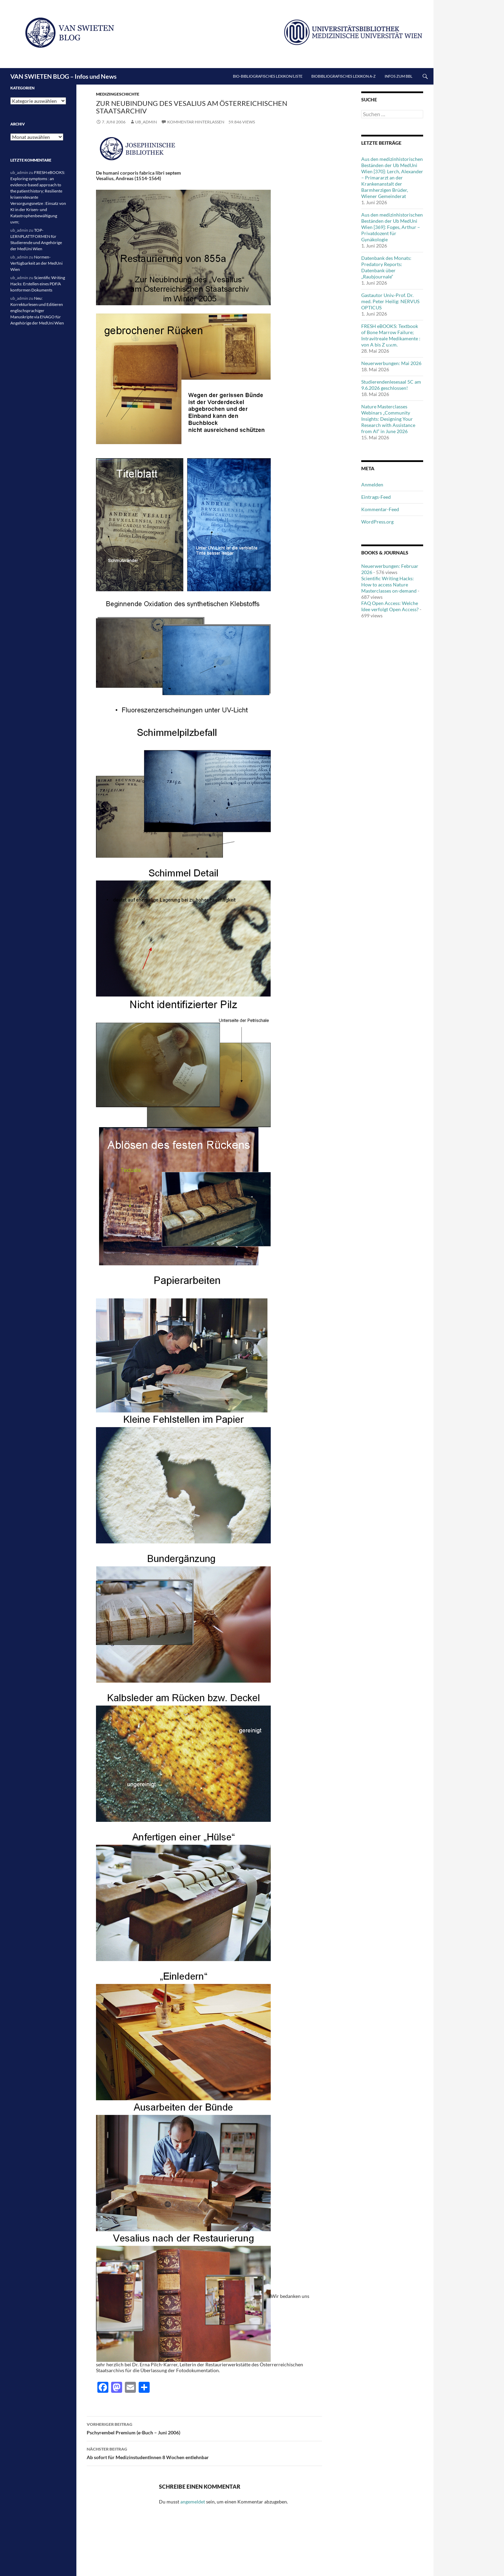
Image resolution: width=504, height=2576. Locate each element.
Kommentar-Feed (380, 509)
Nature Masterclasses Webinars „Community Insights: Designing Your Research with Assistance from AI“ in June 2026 (388, 419)
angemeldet (192, 2502)
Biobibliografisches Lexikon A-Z (343, 76)
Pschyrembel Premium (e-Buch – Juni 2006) (204, 2427)
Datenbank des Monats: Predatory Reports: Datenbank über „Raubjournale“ (386, 267)
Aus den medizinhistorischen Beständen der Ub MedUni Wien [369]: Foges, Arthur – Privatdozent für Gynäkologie (392, 227)
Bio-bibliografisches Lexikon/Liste (267, 76)
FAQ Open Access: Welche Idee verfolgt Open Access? (390, 606)
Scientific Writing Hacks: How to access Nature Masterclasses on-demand (389, 584)
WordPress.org (377, 522)
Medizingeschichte (117, 94)
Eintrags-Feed (376, 497)
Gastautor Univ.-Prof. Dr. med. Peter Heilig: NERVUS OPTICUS (390, 301)
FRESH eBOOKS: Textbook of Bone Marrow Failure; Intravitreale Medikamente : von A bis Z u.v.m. (390, 335)
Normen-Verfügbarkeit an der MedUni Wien (36, 263)
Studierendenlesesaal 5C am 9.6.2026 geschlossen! (391, 385)
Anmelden (372, 484)
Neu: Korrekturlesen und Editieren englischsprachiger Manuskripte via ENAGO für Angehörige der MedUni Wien (37, 311)
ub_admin (146, 121)
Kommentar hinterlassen (195, 121)
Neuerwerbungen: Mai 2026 (391, 363)
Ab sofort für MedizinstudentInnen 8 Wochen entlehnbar (204, 2452)
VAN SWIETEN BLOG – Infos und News (63, 76)
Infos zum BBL (398, 76)
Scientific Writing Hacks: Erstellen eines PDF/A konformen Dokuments (37, 284)
